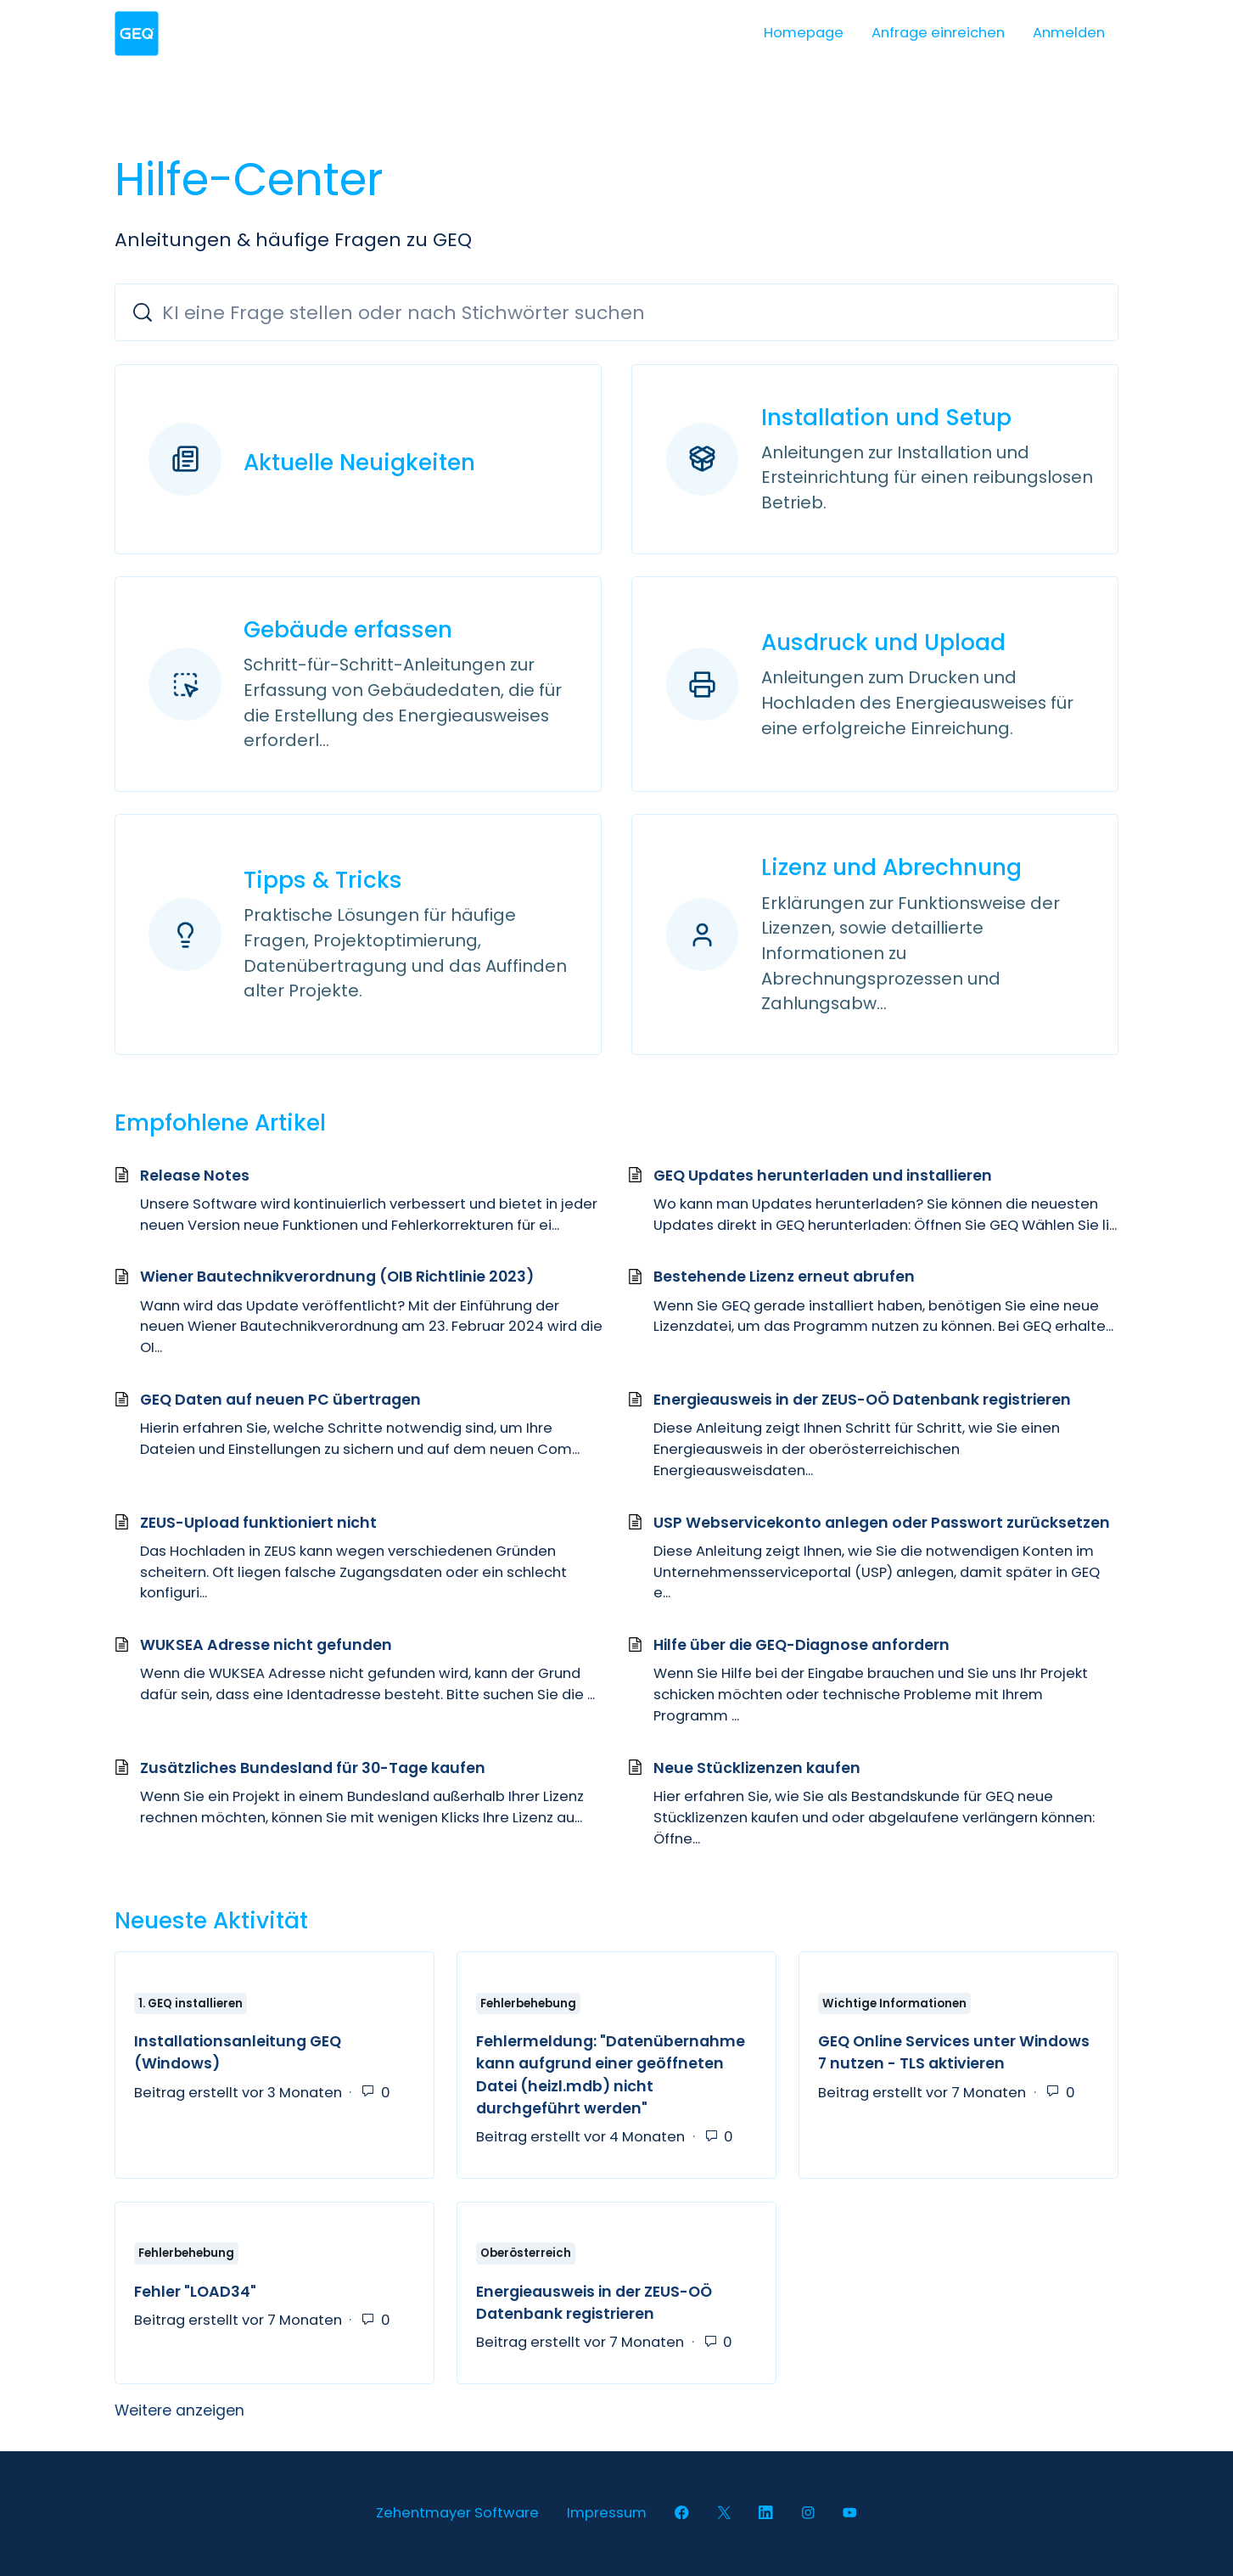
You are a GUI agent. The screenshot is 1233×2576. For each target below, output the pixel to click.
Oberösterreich (525, 2254)
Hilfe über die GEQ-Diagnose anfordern (801, 1645)
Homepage (803, 32)
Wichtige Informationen (894, 2003)
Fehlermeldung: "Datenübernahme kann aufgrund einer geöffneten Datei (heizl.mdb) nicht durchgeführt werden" (610, 2075)
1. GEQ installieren (190, 2003)
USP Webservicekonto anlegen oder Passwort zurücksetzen (881, 1522)
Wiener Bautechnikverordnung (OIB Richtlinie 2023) (337, 1276)
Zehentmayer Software (457, 2513)
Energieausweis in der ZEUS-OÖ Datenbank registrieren (862, 1399)
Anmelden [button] (1069, 32)
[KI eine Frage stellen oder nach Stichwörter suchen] (617, 312)
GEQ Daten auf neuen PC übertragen (280, 1399)
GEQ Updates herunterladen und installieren (822, 1175)
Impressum (607, 2513)
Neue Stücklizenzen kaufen (756, 1768)
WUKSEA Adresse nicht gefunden (266, 1645)
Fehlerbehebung (528, 2003)
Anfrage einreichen (938, 32)
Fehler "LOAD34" (195, 2291)
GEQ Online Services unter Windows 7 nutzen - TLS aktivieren (954, 2052)
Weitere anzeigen (280, 2410)
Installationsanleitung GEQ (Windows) (237, 2052)
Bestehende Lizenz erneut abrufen (784, 1276)
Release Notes (194, 1175)
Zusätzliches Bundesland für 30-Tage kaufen (312, 1768)
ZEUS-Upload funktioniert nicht (258, 1522)
